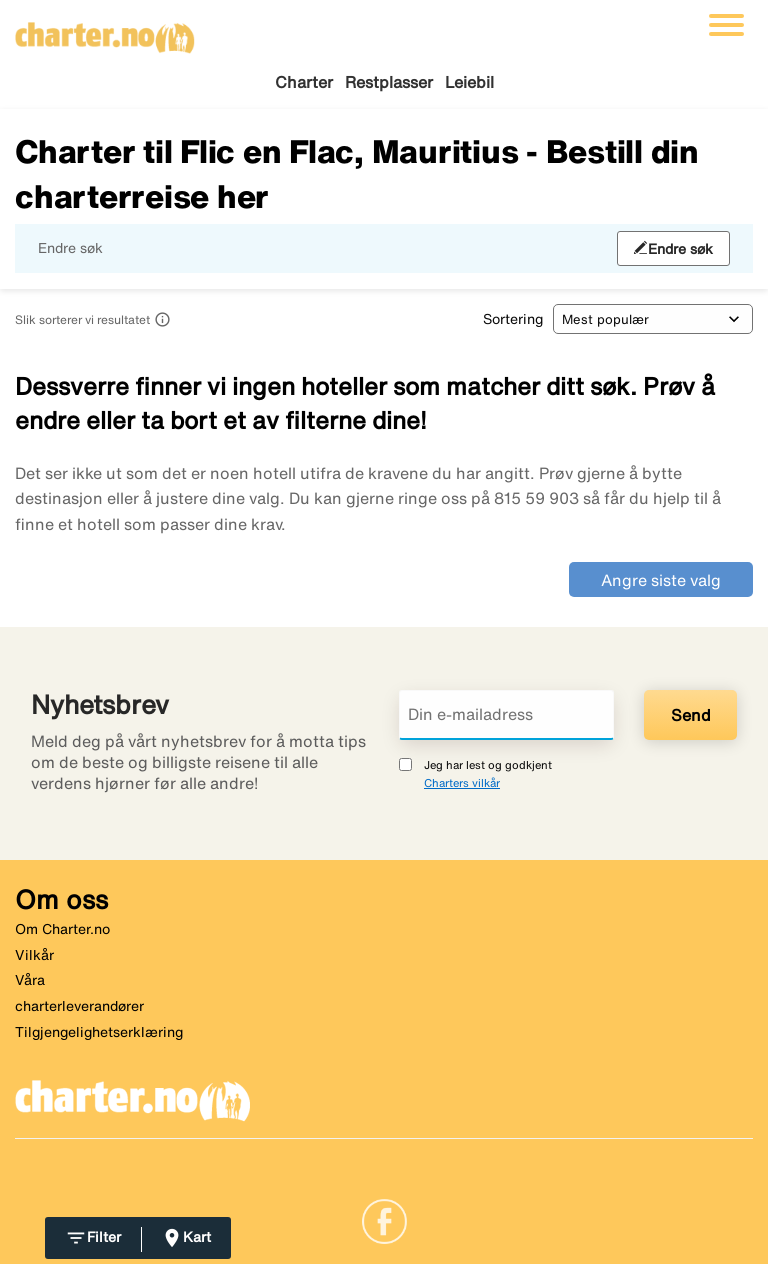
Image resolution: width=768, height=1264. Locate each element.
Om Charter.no (62, 929)
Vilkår (34, 955)
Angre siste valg (661, 580)
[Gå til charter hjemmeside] (105, 31)
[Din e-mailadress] (506, 715)
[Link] (384, 1220)
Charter (304, 82)
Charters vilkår (462, 782)
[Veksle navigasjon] (726, 25)
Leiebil (469, 82)
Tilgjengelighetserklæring (99, 1032)
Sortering (513, 319)
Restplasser (389, 82)
